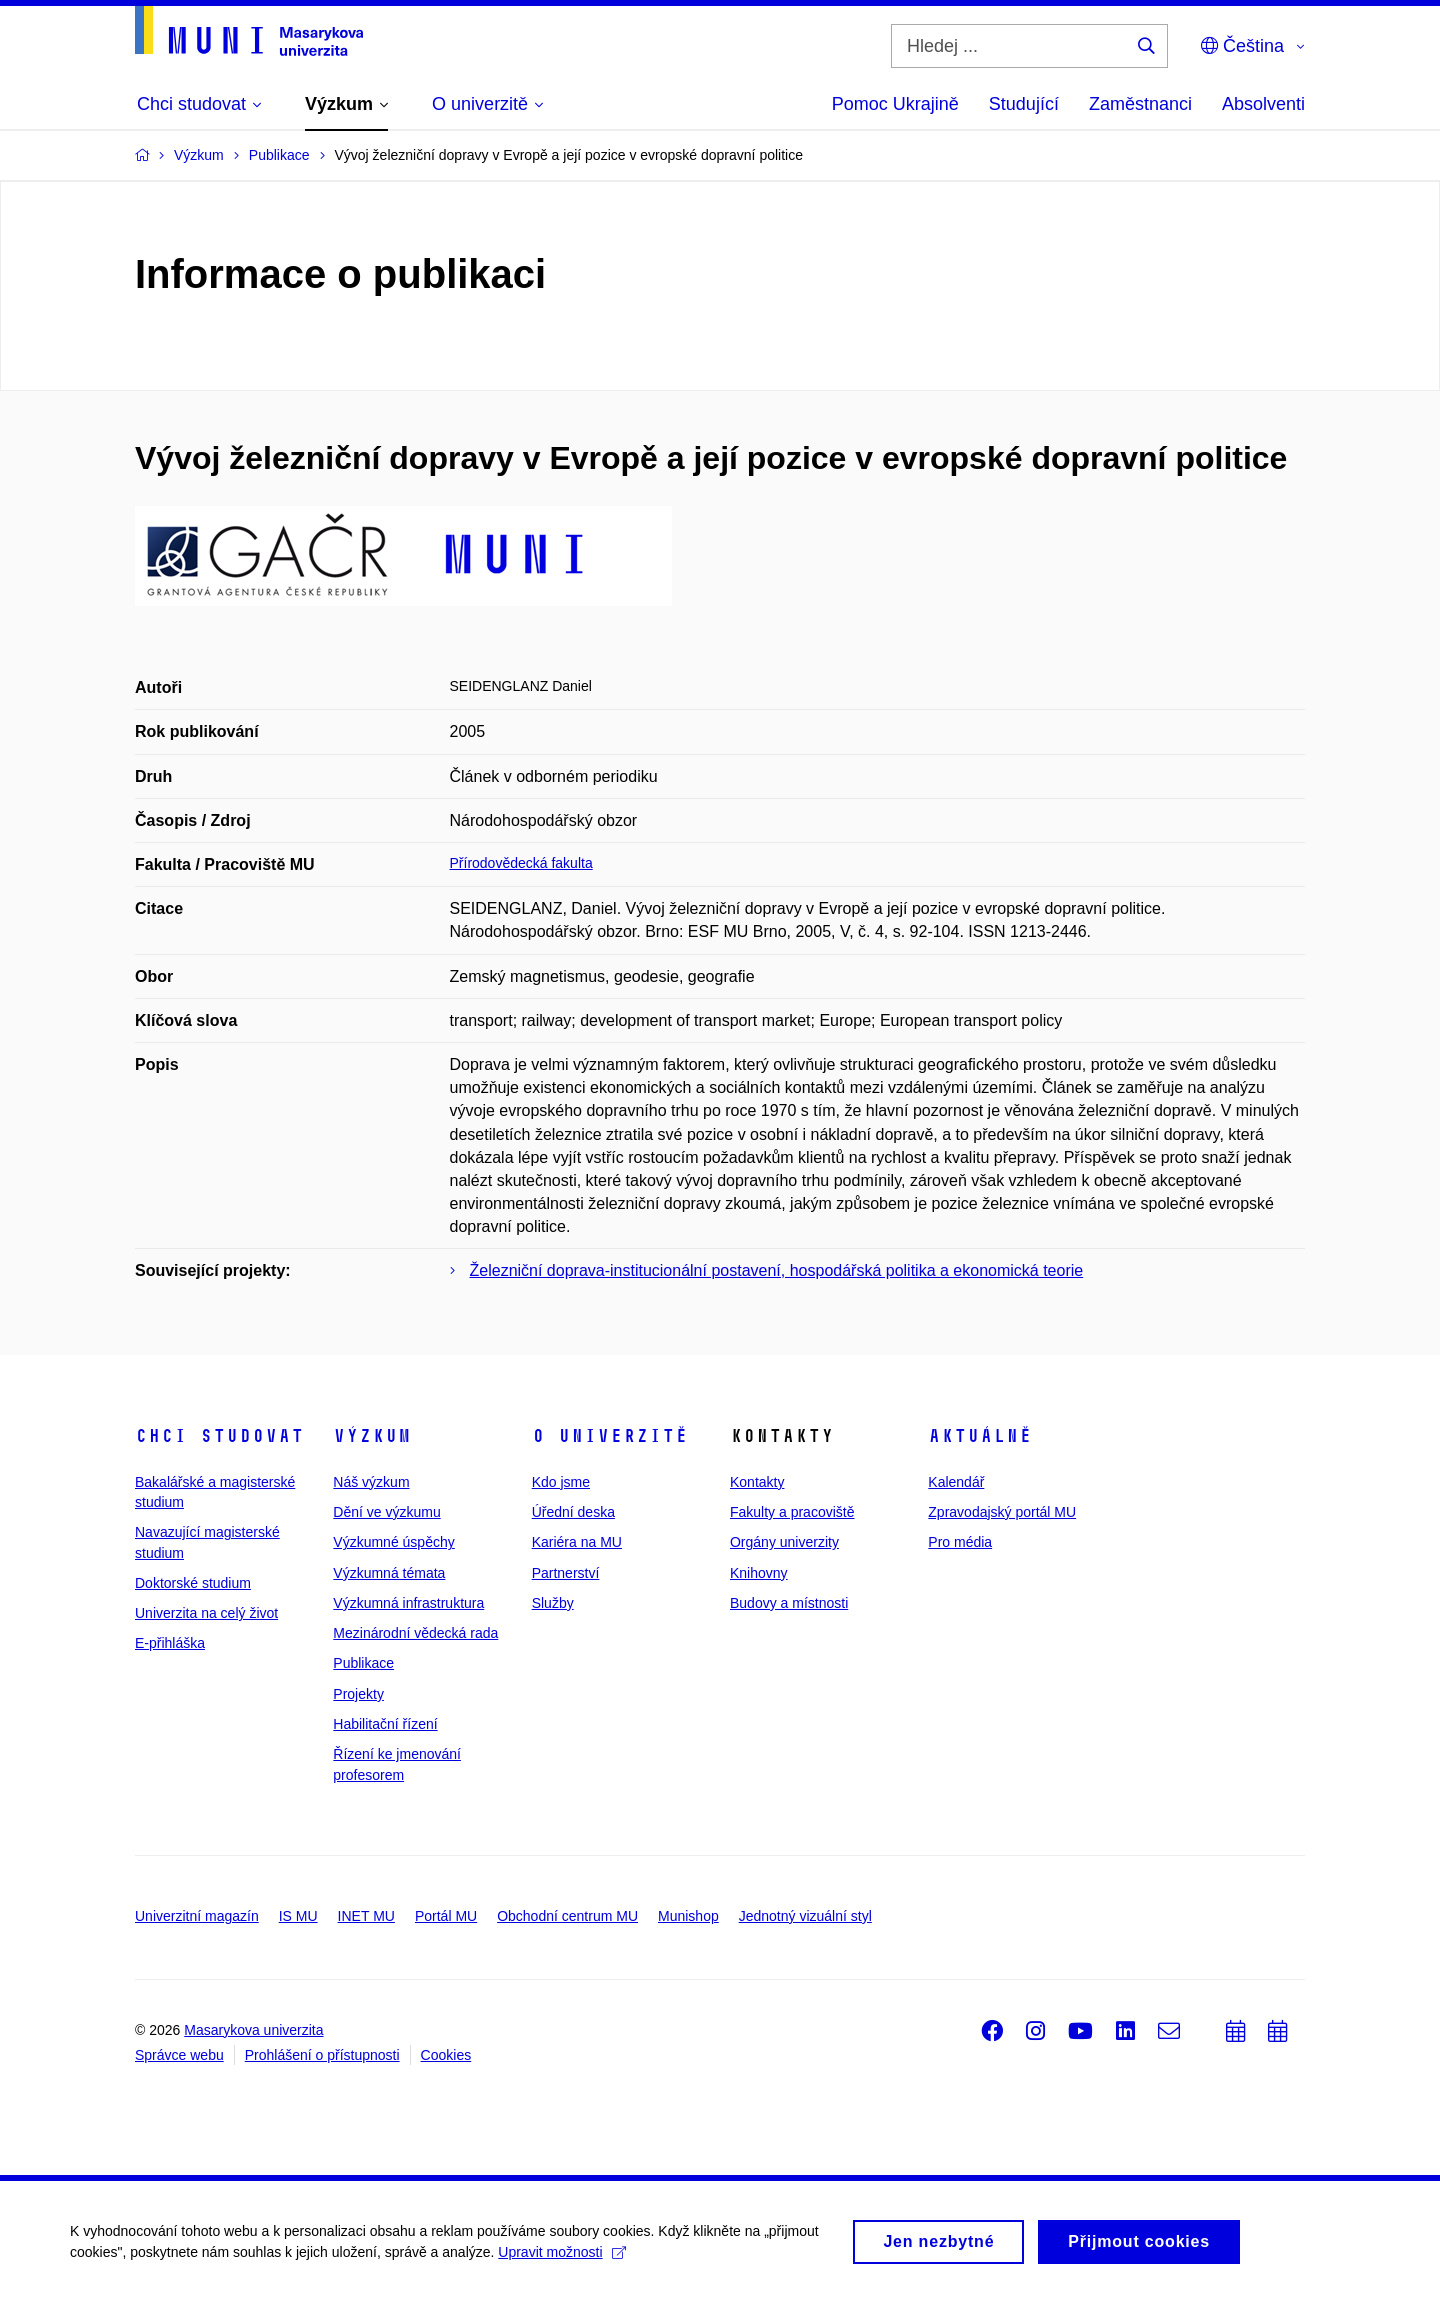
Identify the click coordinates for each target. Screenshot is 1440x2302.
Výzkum (372, 1436)
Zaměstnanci (1140, 104)
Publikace (363, 1663)
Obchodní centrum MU (567, 1916)
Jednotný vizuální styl (805, 1916)
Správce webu (179, 2055)
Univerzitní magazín (197, 1916)
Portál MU (446, 1916)
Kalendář (956, 1482)
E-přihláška (170, 1643)
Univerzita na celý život (206, 1613)
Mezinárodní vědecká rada (415, 1633)
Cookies (446, 2055)
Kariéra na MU (577, 1542)
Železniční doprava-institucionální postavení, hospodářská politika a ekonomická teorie (777, 1270)
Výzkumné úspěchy (393, 1542)
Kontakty (757, 1482)
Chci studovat (219, 1436)
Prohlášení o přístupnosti (322, 2055)
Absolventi (1263, 104)
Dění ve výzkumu (386, 1512)
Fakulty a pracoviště (792, 1512)
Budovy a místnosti (789, 1603)
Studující (1024, 104)
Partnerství (566, 1573)
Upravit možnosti (561, 2259)
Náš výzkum (371, 1482)
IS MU (298, 1916)
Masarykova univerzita (253, 2030)
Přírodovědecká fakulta (521, 863)
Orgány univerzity (784, 1542)
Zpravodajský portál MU (1002, 1512)
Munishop (688, 1916)
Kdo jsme (561, 1482)
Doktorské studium (193, 1583)
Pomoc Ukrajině (895, 104)
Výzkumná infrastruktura (408, 1603)
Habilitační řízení (385, 1724)
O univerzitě (610, 1436)
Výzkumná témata (389, 1573)
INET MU (366, 1916)
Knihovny (759, 1573)
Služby (553, 1603)
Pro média (960, 1542)
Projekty (358, 1694)
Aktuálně (980, 1436)
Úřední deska (573, 1512)
